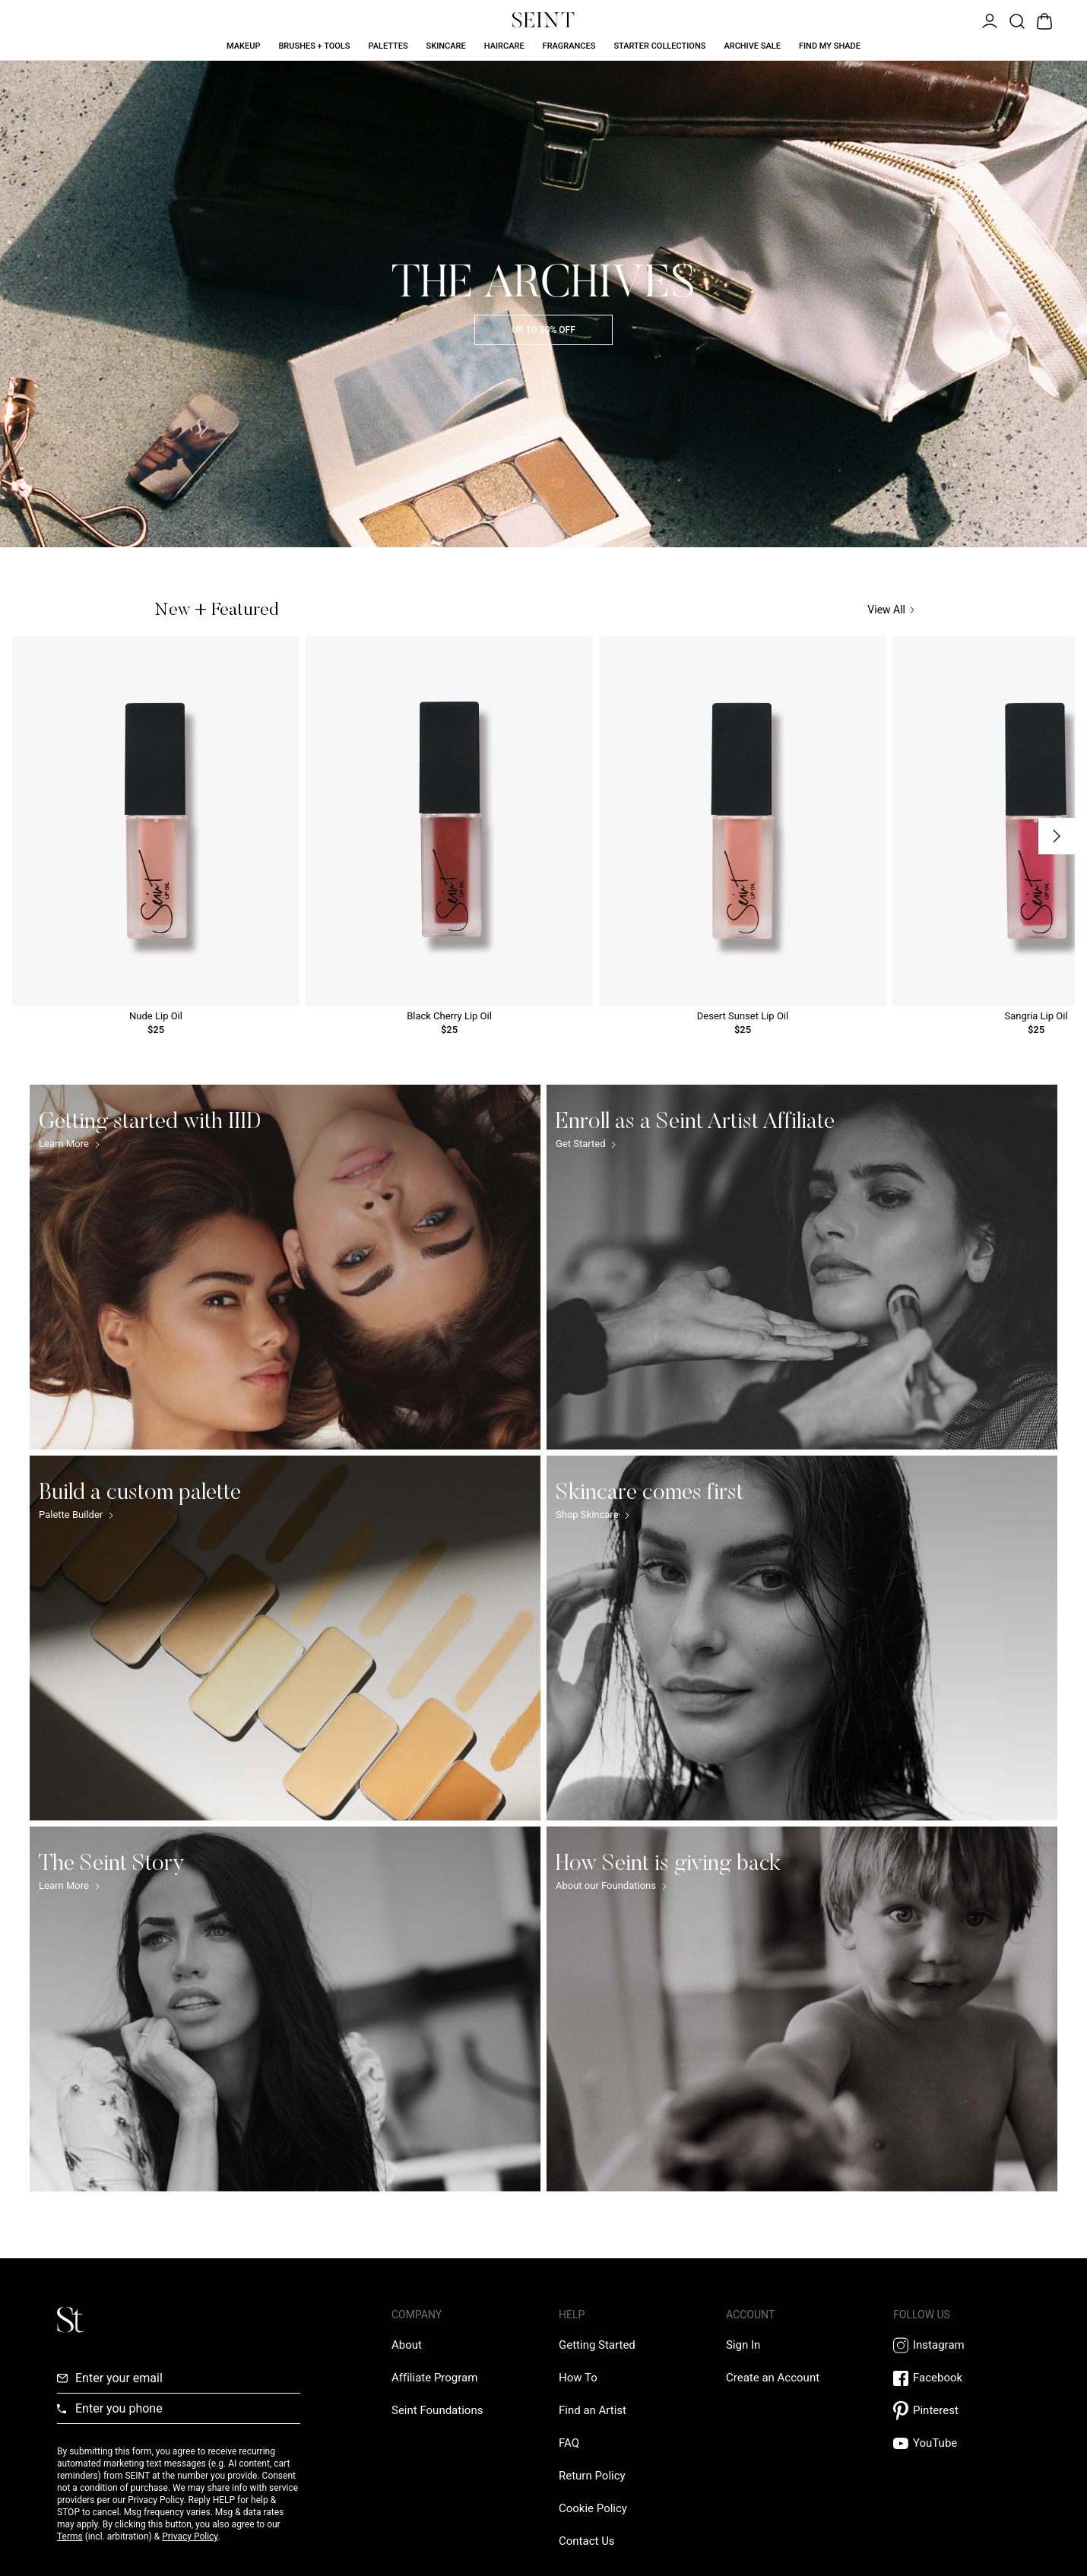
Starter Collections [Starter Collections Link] (659, 46)
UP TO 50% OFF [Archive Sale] (543, 330)
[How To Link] (578, 2377)
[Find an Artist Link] (592, 2410)
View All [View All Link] (890, 610)
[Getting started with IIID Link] (285, 1267)
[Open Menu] (988, 19)
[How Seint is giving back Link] (802, 2009)
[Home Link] (543, 19)
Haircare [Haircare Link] (504, 46)
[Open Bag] (1043, 19)
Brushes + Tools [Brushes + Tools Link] (314, 46)
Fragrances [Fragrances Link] (569, 46)
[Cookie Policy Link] (593, 2508)
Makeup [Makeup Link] (243, 46)
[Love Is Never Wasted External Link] (437, 2410)
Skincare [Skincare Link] (446, 46)
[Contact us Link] (587, 2541)
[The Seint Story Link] (285, 2009)
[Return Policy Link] (592, 2476)
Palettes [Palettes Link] (387, 46)
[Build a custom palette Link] (285, 1638)
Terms (70, 2536)
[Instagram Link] (961, 2345)
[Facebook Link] (961, 2378)
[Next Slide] (1056, 836)
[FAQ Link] (569, 2443)
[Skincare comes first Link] (802, 1638)
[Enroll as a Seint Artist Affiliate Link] (802, 1267)
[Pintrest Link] (961, 2410)
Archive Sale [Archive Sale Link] (752, 46)
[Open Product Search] (1015, 19)
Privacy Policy (189, 2536)
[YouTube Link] (961, 2443)
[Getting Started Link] (597, 2345)
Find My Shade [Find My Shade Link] (829, 46)
